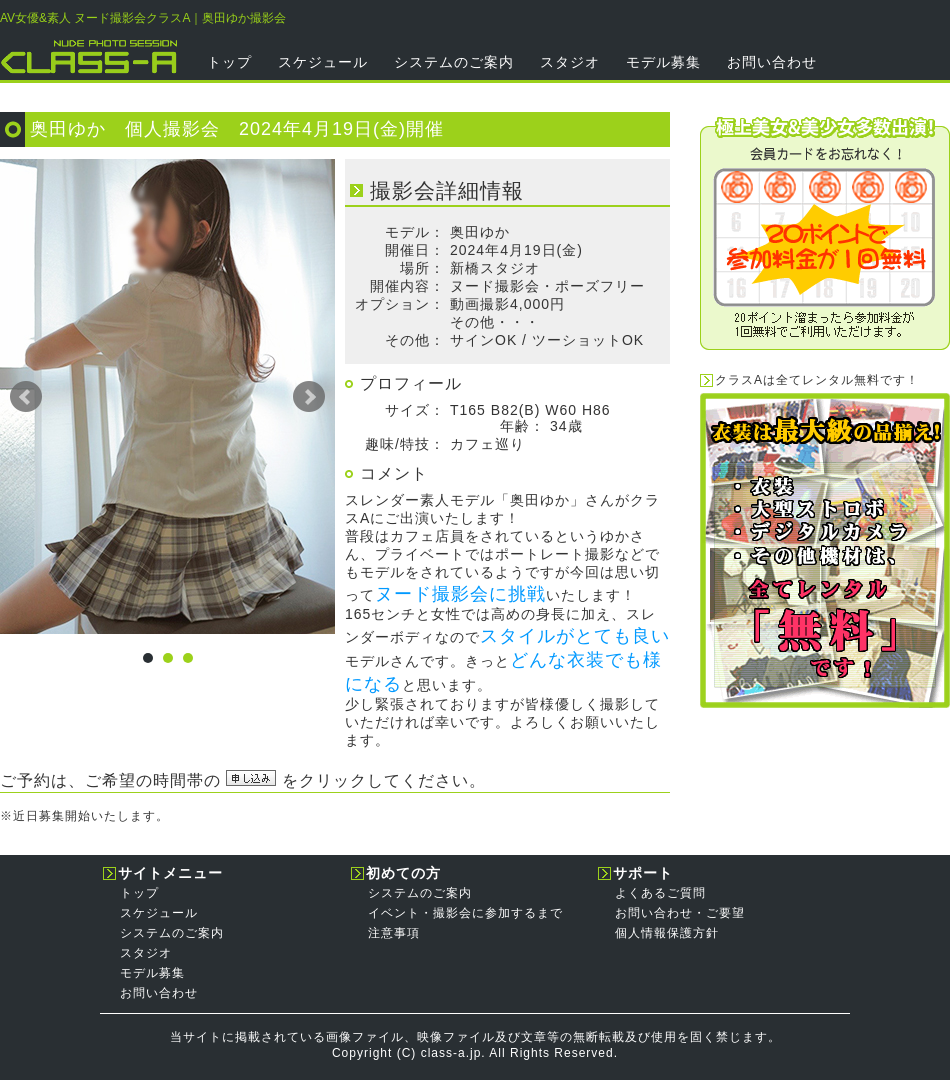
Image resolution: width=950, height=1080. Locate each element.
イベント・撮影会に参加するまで (465, 913)
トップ (229, 62)
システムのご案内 (454, 62)
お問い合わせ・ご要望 (680, 913)
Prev (26, 397)
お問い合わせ (772, 62)
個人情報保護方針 (667, 933)
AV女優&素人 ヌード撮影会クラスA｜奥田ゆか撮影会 (143, 18)
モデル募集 (663, 62)
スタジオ (570, 62)
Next (309, 397)
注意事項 (394, 933)
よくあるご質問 (660, 893)
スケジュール (323, 62)
